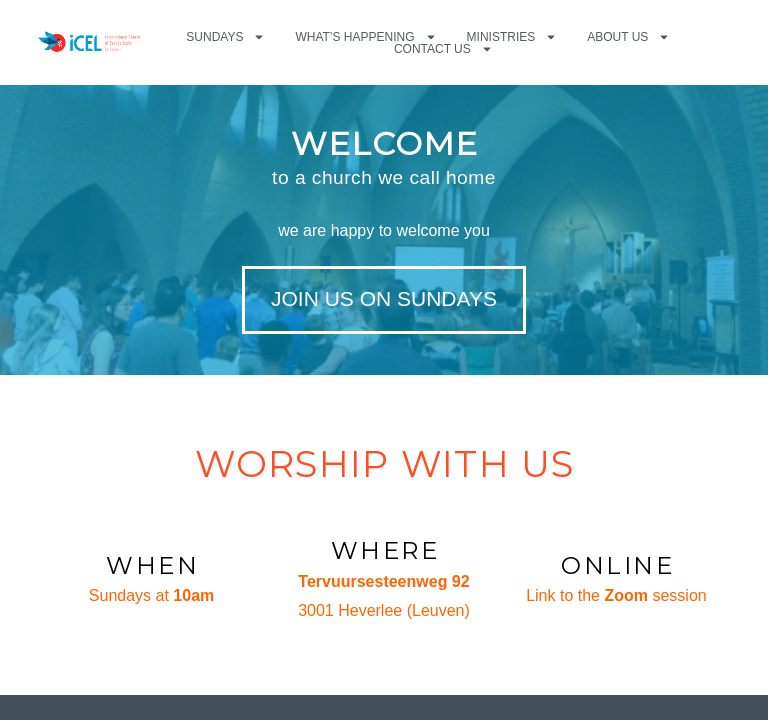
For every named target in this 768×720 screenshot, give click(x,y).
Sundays (225, 37)
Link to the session (616, 595)
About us (628, 37)
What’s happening (365, 37)
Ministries (512, 37)
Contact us (443, 49)
